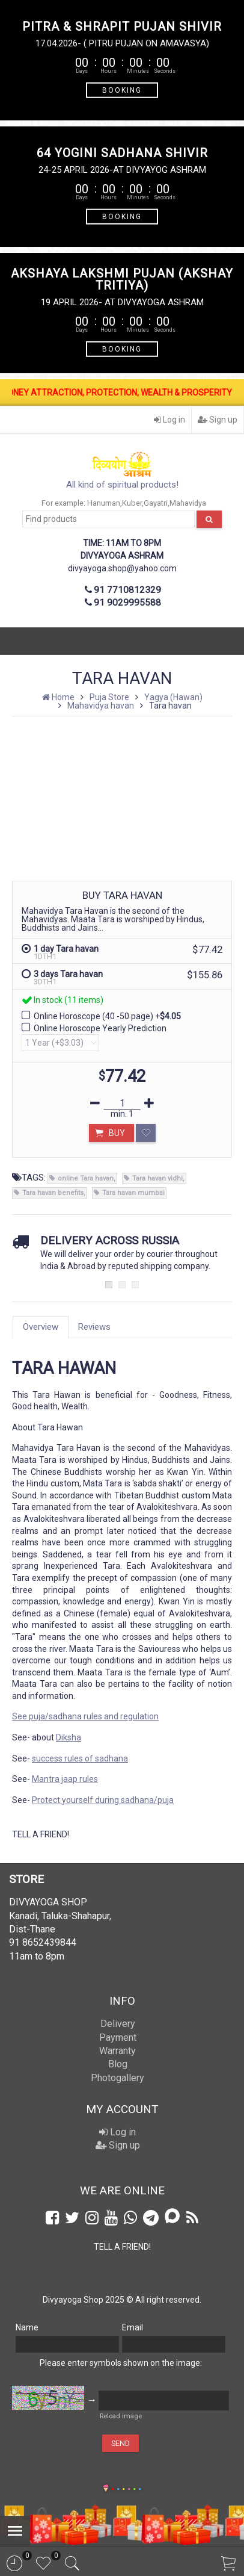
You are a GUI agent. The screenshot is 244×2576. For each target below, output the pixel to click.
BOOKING (122, 89)
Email (132, 2327)
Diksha (68, 1737)
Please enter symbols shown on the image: (121, 2363)
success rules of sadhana (80, 1758)
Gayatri (156, 502)
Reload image (121, 2416)
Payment (117, 2037)
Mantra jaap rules (65, 1779)
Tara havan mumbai (133, 1193)
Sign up (217, 419)
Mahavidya (187, 502)
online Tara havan (86, 1178)
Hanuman (103, 502)
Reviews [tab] (94, 1326)
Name (27, 2327)
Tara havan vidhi (157, 1178)
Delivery (117, 2023)
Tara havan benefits (53, 1193)
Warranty (117, 2050)
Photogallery (117, 2078)
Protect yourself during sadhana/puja (103, 1800)
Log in (169, 419)
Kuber (132, 502)
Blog (117, 2064)
